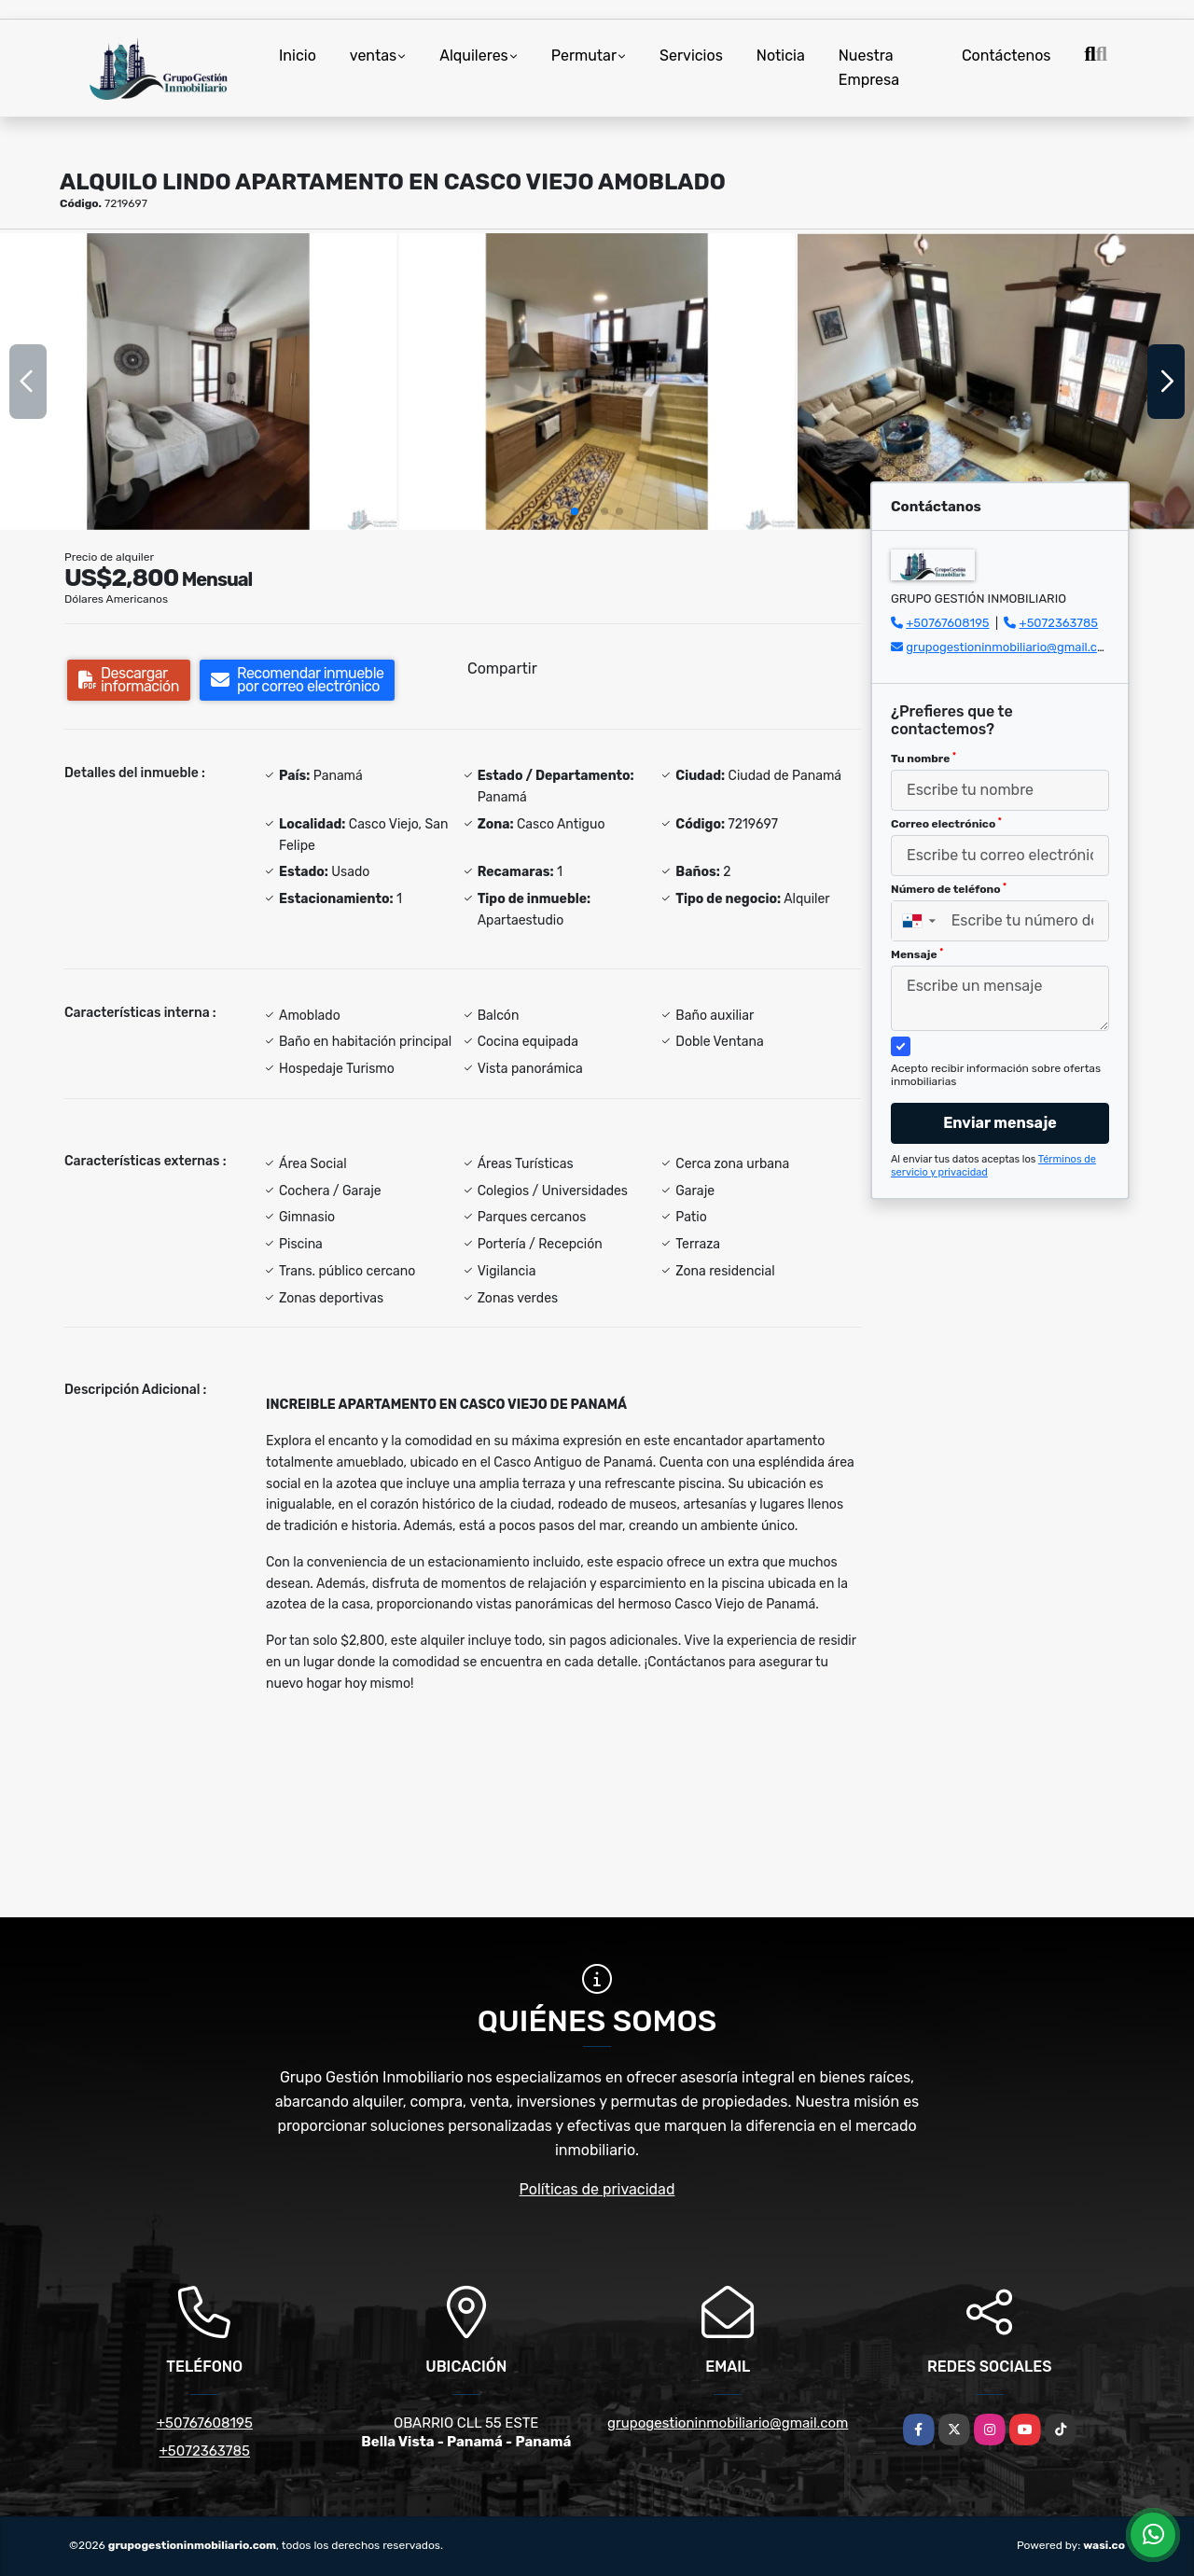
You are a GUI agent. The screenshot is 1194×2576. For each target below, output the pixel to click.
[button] (574, 511)
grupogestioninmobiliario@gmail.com (1010, 647)
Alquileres (473, 55)
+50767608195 (947, 623)
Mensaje (917, 954)
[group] (198, 381)
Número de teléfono (949, 889)
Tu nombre (923, 758)
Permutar (584, 55)
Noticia (781, 55)
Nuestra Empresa (869, 68)
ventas (373, 55)
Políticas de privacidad (597, 2189)
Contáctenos (1006, 55)
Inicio (297, 55)
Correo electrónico (946, 823)
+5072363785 (1059, 623)
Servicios (691, 55)
